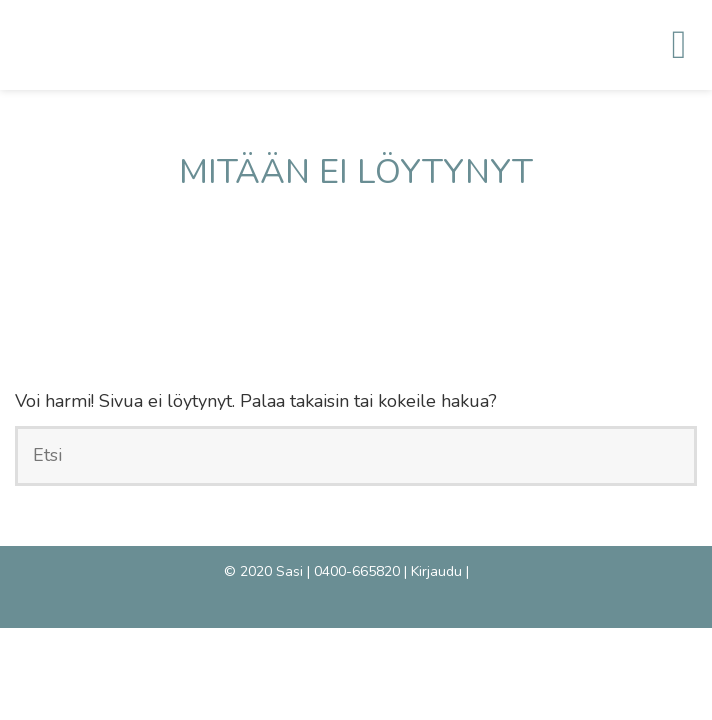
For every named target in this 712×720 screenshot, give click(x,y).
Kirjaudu (436, 571)
